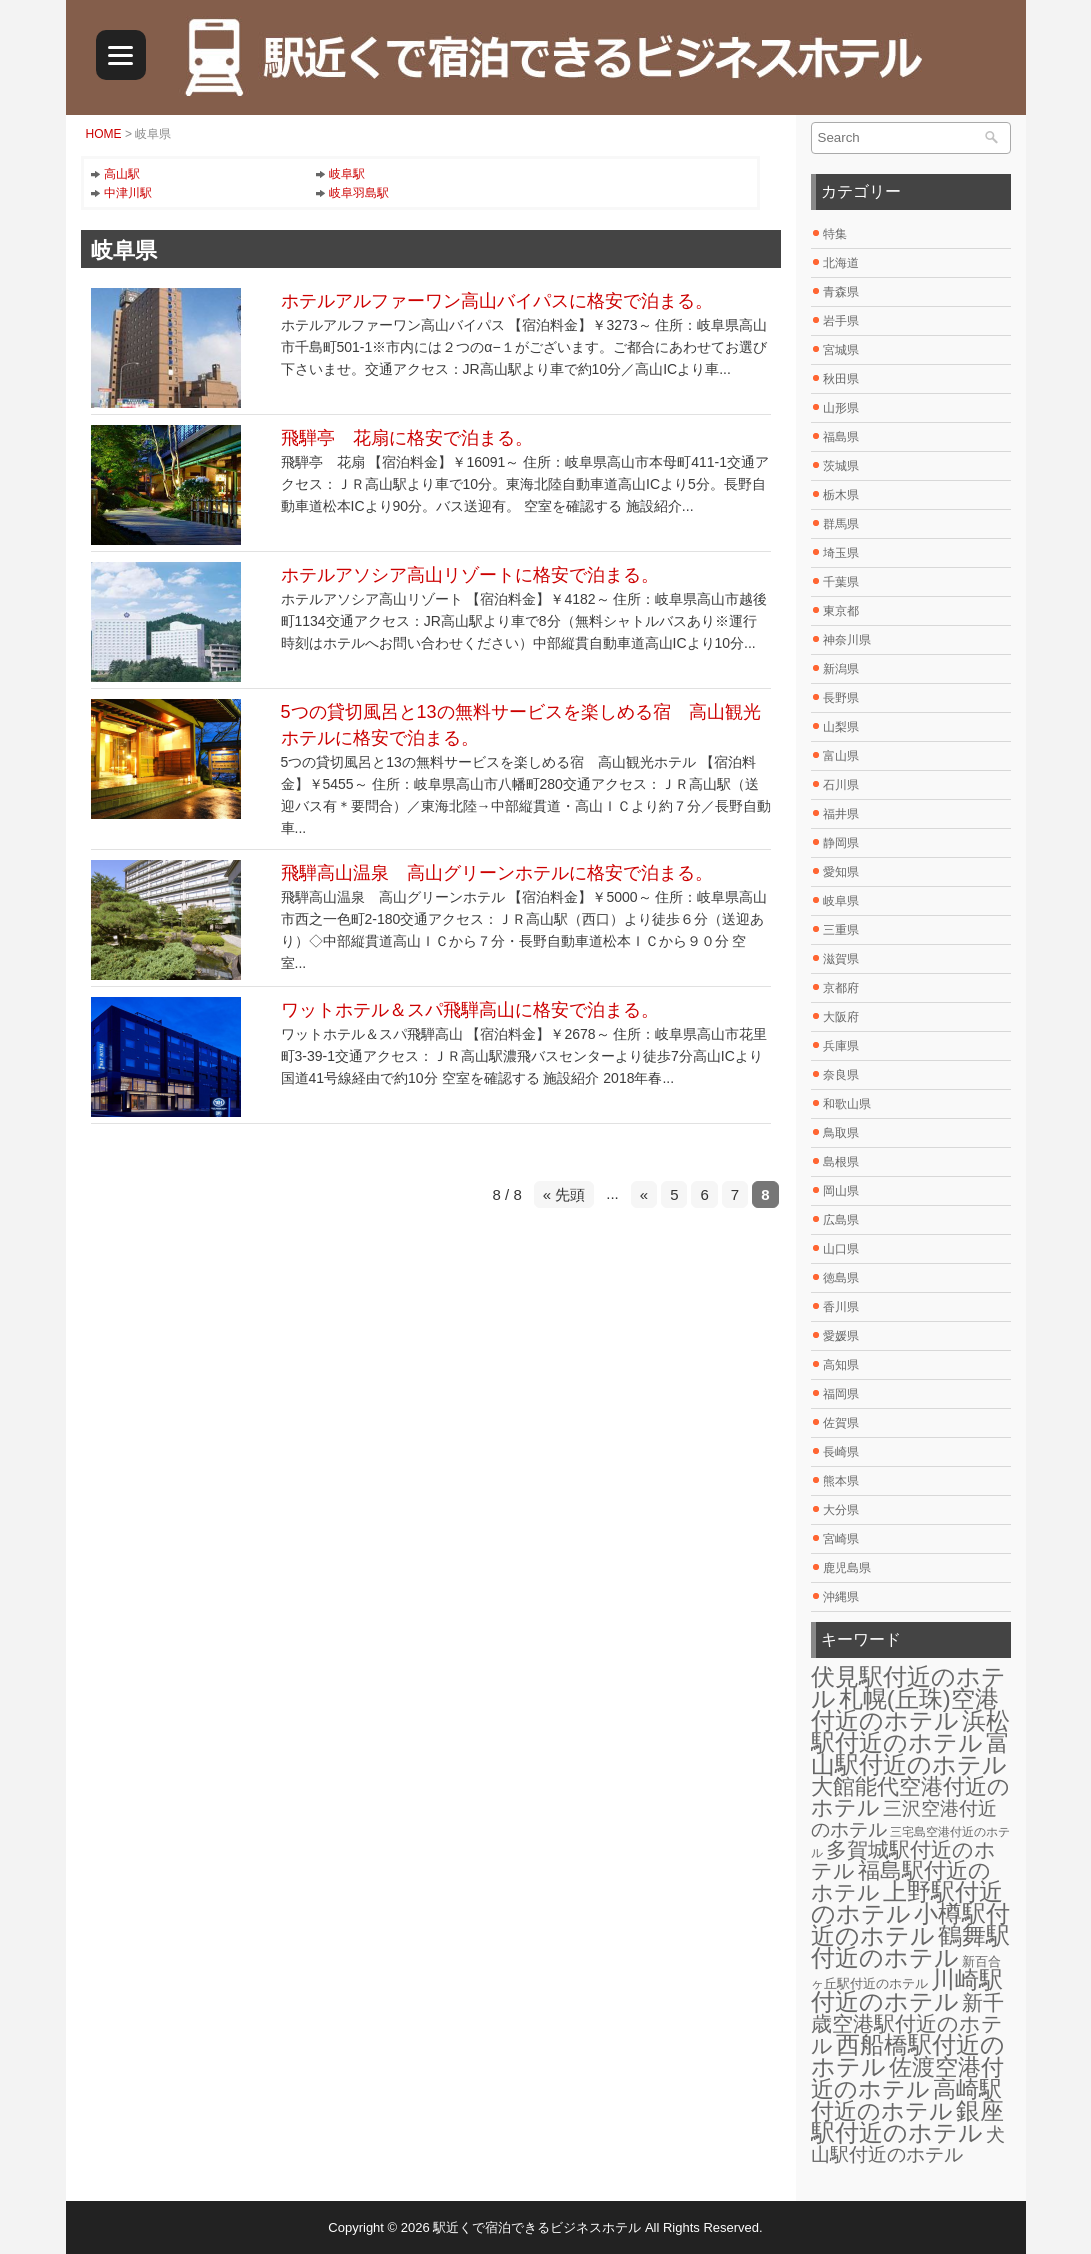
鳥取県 (841, 1133)
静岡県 (841, 843)
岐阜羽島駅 (359, 193)
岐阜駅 (347, 174)
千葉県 (841, 582)
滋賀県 (841, 959)
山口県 (841, 1249)
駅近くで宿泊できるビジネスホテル (537, 2227)
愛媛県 (841, 1336)
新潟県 (841, 669)
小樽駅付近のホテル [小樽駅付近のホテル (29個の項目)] (910, 1924)
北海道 (841, 263)
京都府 (841, 988)
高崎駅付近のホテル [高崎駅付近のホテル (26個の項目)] (906, 2100)
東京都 (841, 611)
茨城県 (841, 466)
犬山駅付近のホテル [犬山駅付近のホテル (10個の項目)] (908, 2144)
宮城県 (841, 350)
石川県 (841, 785)
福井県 (841, 814)
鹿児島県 (847, 1568)
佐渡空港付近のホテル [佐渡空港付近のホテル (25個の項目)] (907, 2078)
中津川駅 (128, 193)
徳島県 (841, 1278)
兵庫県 (841, 1046)
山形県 (841, 408)
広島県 (841, 1220)
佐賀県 (841, 1423)
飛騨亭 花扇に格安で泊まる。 (407, 438)
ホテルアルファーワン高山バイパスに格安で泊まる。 (497, 301)
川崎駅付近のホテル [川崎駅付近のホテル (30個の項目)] (907, 1990)
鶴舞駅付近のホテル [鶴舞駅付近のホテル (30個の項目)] (910, 1946)
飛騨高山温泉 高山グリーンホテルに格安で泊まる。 (497, 873)
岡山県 (841, 1191)
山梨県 (841, 727)
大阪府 (841, 1017)
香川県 (841, 1307)
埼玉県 (841, 553)
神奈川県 (847, 640)
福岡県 (841, 1394)
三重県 (841, 930)
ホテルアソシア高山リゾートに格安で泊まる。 (470, 575)
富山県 (841, 756)
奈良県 (841, 1075)
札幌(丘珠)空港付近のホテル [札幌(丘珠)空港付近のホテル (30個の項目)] (905, 1709)
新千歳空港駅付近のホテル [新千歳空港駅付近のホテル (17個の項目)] (907, 2024)
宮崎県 (841, 1539)
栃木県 (841, 495)
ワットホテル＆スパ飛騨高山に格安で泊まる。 (470, 1010)
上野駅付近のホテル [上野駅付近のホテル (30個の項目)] (907, 1902)
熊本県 (841, 1481)
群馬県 (841, 524)
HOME (104, 134)
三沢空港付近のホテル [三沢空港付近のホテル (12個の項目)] (904, 1818)
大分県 (841, 1510)
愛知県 (841, 872)
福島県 (841, 437)
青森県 (841, 292)
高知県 (841, 1365)
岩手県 (841, 321)
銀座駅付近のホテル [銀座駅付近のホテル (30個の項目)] (907, 2121)
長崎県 (841, 1452)
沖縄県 (841, 1597)
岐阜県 (841, 901)
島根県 (841, 1162)
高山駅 (122, 174)
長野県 (841, 698)
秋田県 (841, 379)
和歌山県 (847, 1104)
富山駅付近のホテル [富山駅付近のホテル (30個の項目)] (910, 1753)
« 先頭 (564, 1194)
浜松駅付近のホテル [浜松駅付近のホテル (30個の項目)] (910, 1731)
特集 (835, 234)
